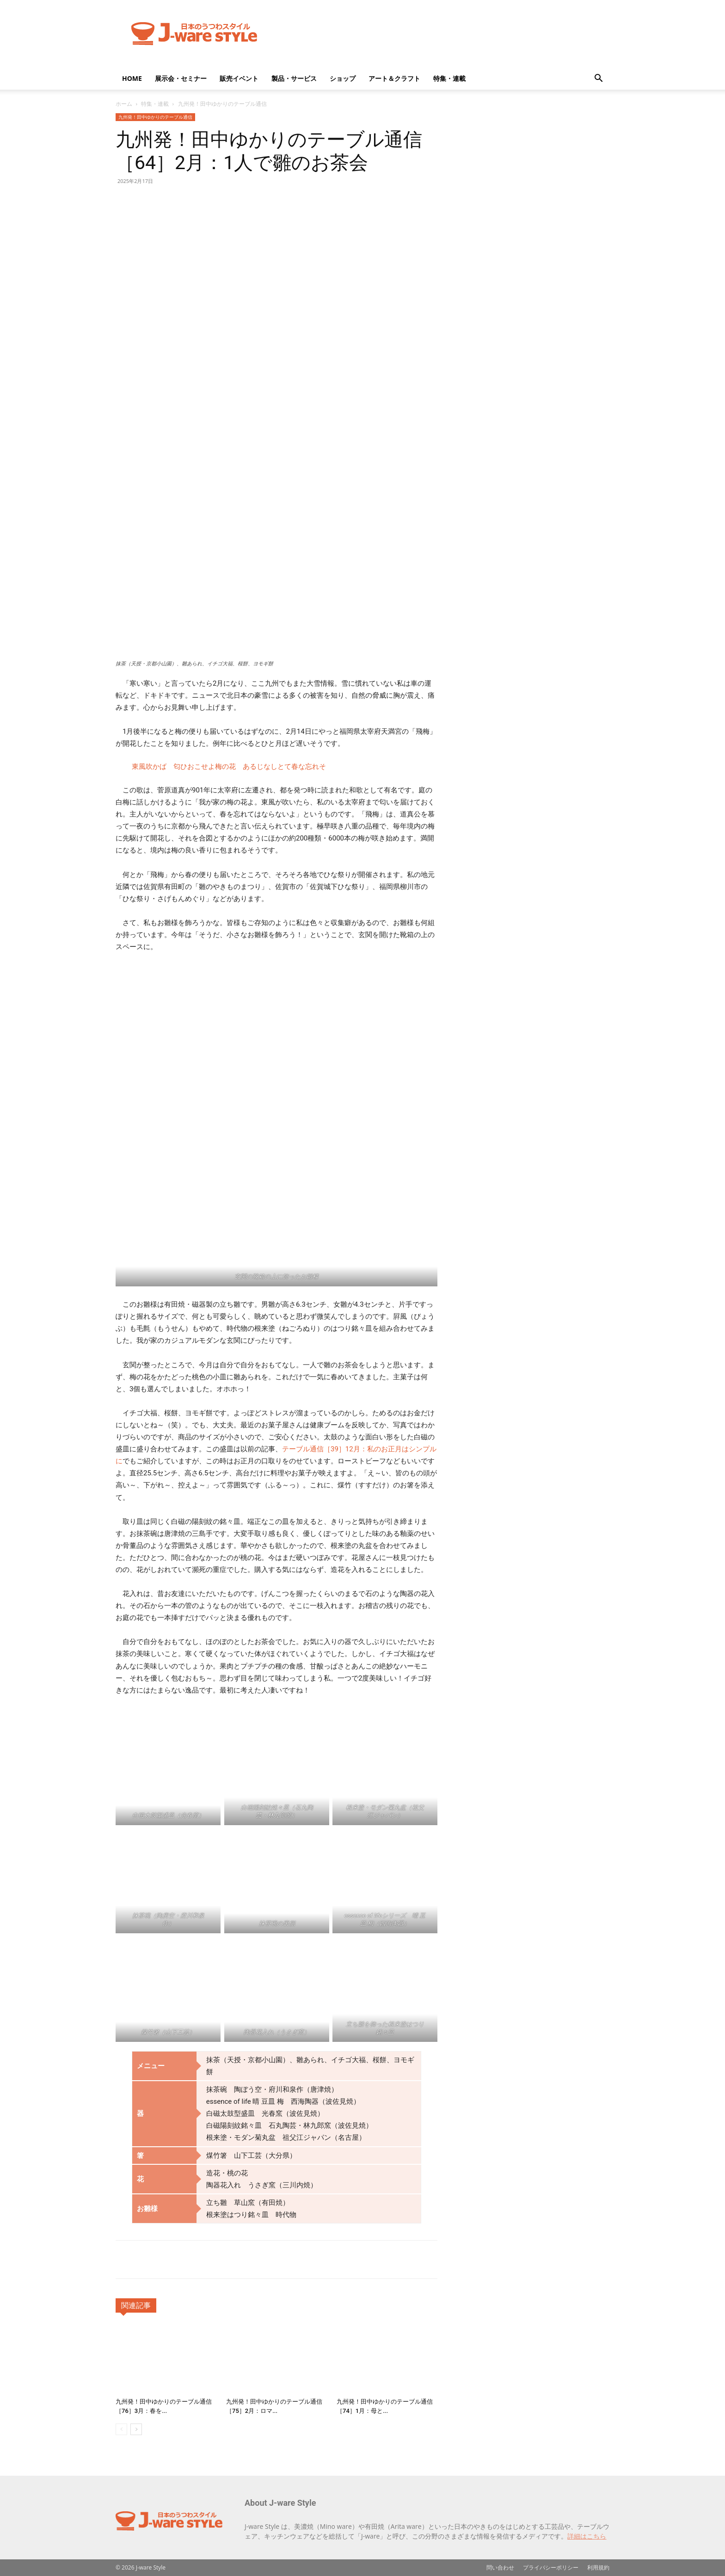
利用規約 (598, 2567)
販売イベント (239, 78)
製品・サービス (294, 78)
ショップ (343, 78)
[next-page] (136, 2429)
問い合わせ (500, 2567)
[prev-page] (121, 2429)
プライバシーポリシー (550, 2567)
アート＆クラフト (394, 78)
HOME (132, 78)
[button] (598, 79)
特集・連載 (449, 78)
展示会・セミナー (181, 78)
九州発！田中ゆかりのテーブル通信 (155, 117)
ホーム (124, 104)
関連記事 (136, 2305)
